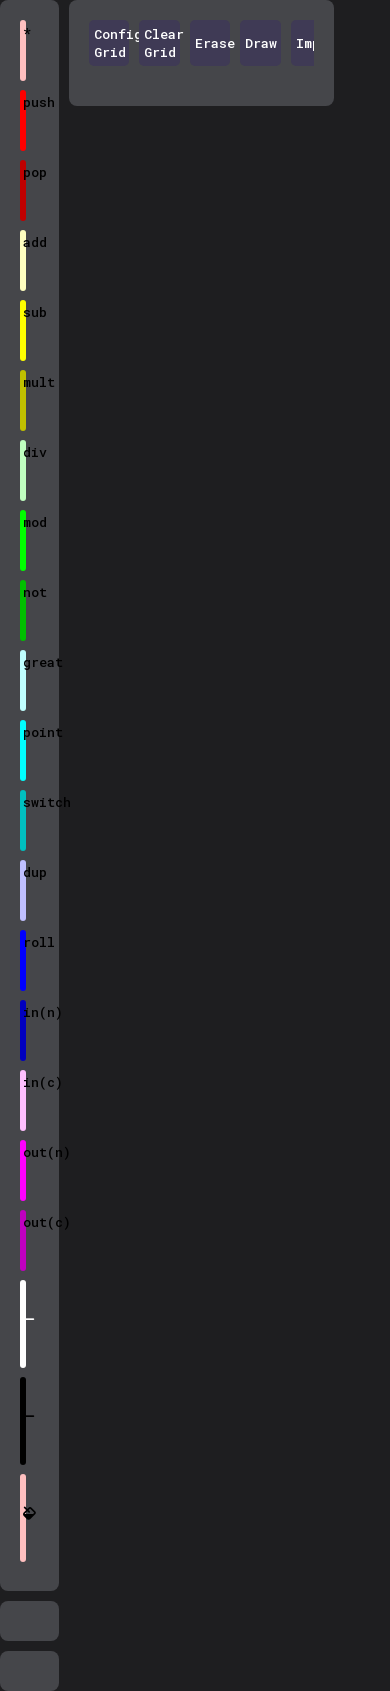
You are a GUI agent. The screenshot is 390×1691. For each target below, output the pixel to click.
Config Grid (112, 43)
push (24, 102)
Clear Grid (162, 43)
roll (24, 942)
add (24, 242)
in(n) (24, 1012)
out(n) (24, 1152)
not (24, 592)
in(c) (24, 1082)
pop (24, 172)
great (24, 662)
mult (24, 382)
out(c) (24, 1222)
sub (24, 312)
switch (24, 802)
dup (24, 872)
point (24, 732)
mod (24, 522)
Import (314, 43)
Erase (213, 43)
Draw (261, 43)
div (24, 452)
